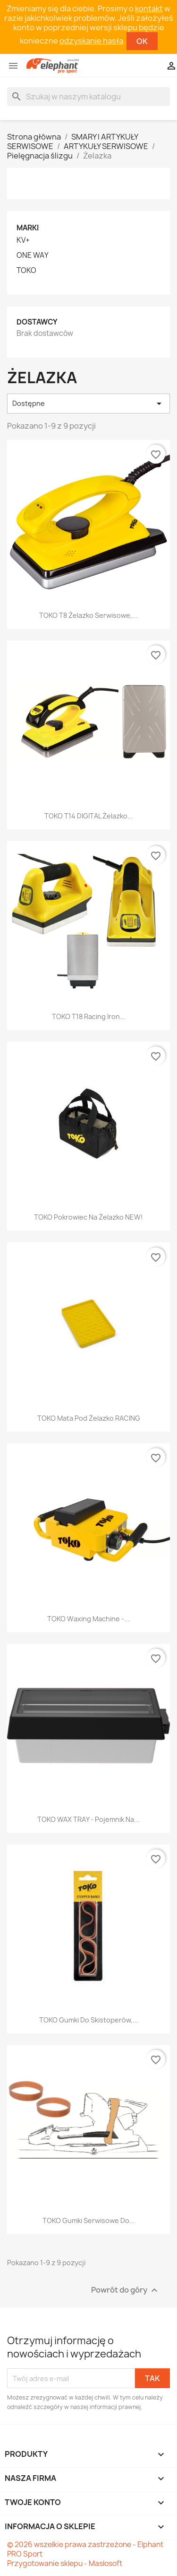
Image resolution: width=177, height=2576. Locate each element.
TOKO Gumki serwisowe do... (88, 2220)
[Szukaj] (88, 96)
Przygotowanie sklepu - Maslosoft (64, 2563)
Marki (28, 228)
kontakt (149, 8)
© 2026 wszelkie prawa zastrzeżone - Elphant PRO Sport (85, 2549)
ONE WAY (33, 255)
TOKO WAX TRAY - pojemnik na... (88, 1819)
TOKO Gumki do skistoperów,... (88, 2019)
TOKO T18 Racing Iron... (89, 1016)
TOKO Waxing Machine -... (88, 1618)
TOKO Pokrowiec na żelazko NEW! (88, 1217)
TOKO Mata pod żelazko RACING (88, 1418)
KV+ (23, 240)
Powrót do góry (125, 2290)
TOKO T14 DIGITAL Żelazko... (88, 815)
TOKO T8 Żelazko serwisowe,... (88, 615)
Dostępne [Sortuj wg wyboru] (88, 403)
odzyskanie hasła (91, 40)
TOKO (26, 270)
